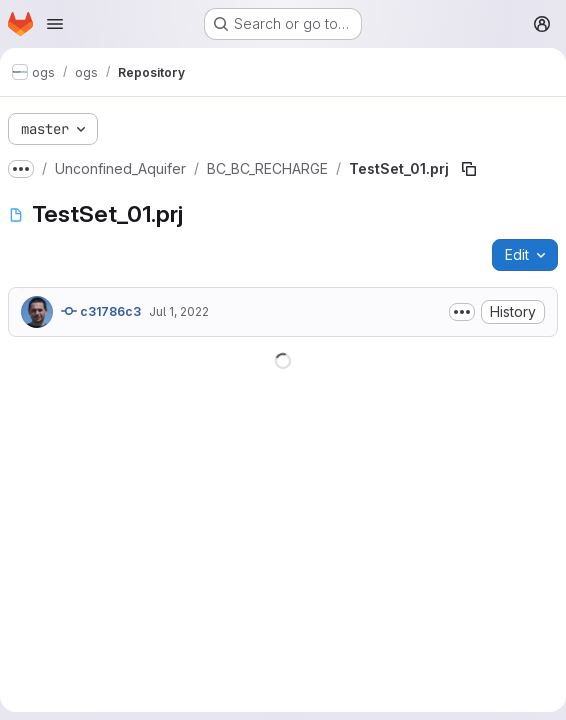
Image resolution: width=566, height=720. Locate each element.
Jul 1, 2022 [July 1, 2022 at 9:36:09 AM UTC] (179, 311)
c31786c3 (101, 311)
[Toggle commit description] (462, 312)
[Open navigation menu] (55, 24)
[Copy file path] (469, 169)
